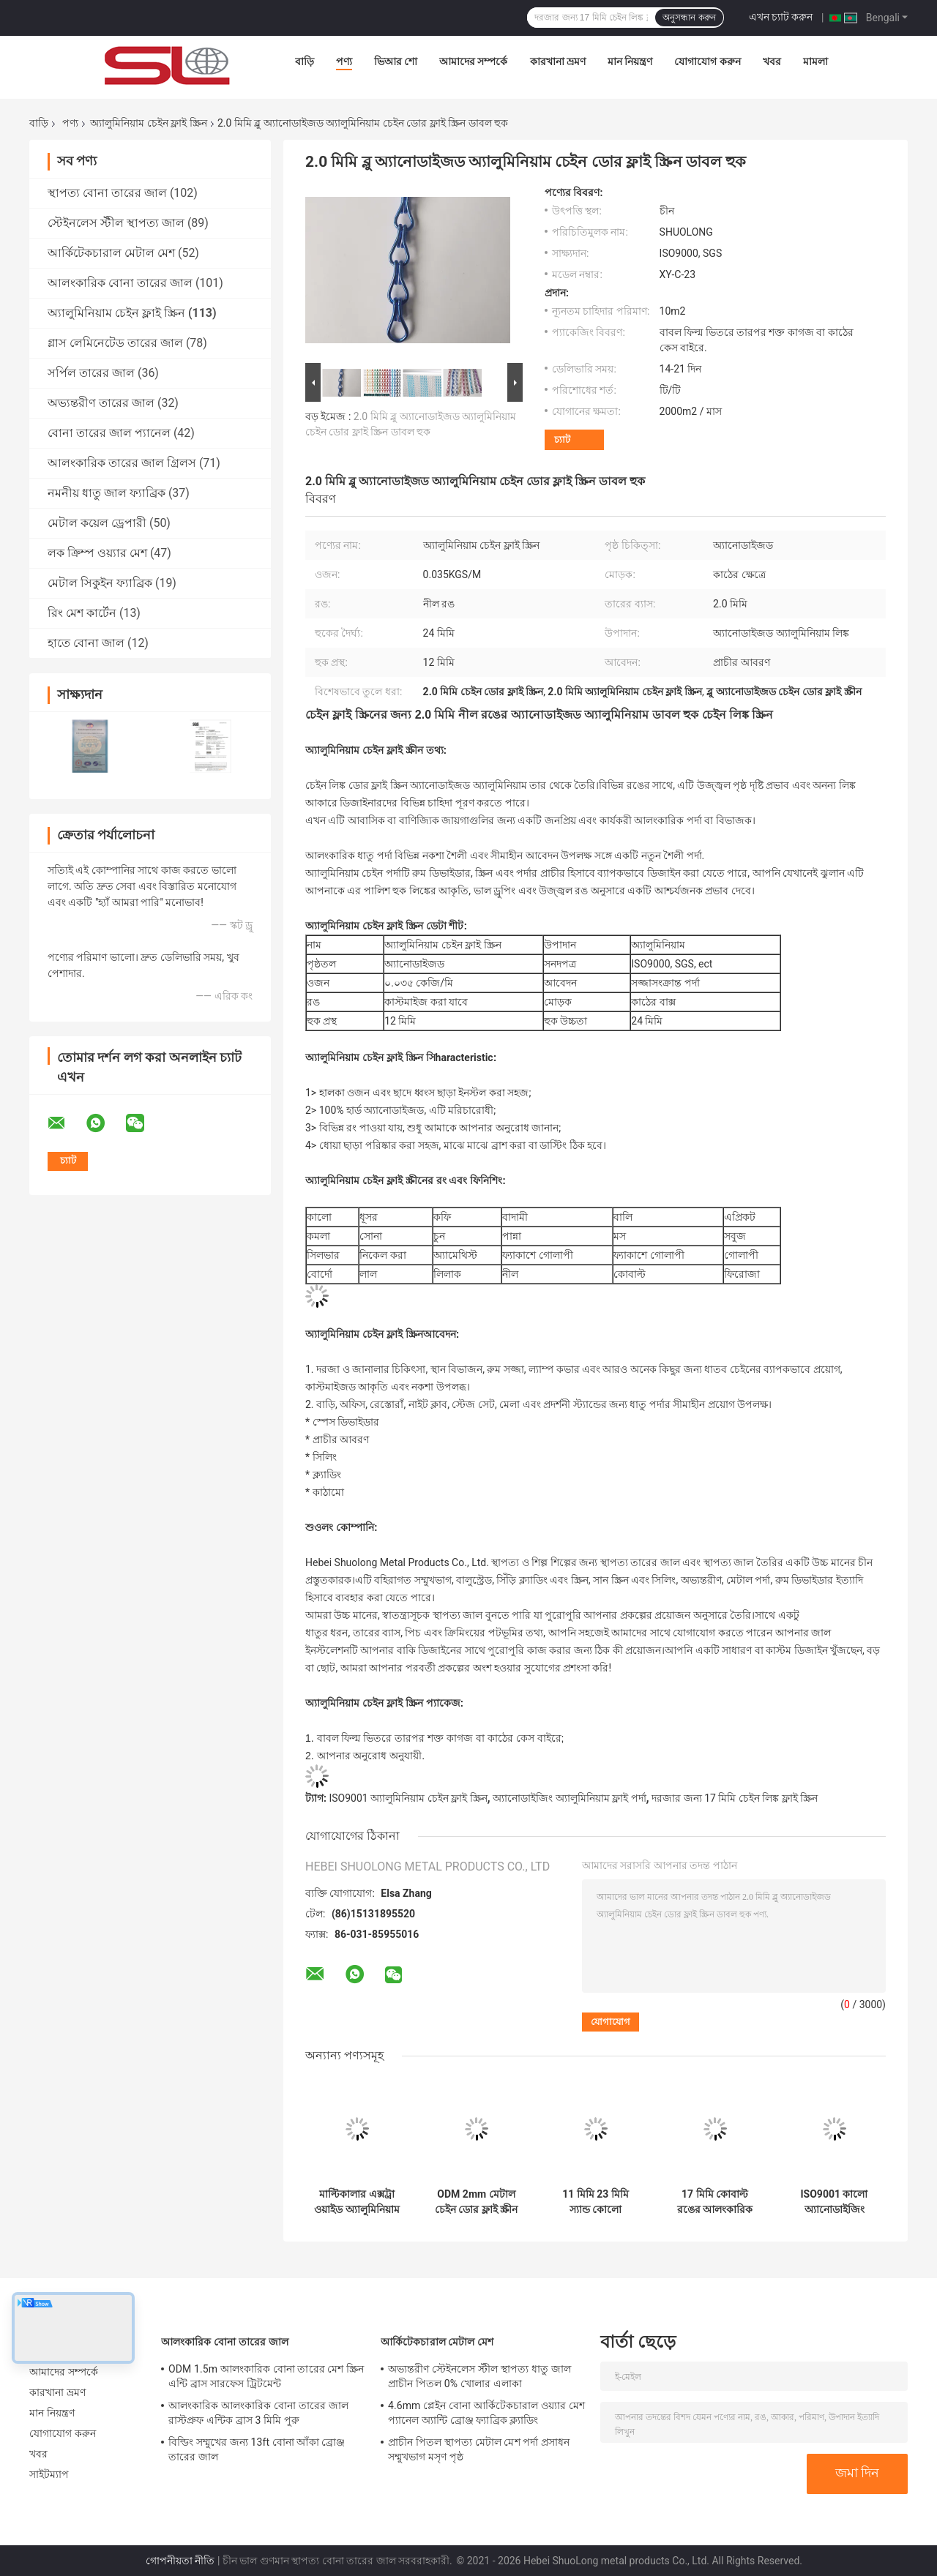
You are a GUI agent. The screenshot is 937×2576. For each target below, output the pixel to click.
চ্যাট (562, 439)
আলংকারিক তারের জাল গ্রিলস (122, 463)
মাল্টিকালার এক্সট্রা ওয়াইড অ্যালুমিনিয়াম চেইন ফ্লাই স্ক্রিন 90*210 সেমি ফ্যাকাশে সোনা (356, 2202)
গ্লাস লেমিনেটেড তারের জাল (115, 343)
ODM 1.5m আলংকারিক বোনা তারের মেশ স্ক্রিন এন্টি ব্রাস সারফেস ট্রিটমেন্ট (266, 2376)
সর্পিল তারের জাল (91, 373)
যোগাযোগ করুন (707, 61)
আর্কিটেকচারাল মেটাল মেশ (111, 253)
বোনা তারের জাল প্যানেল (109, 433)
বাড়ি (304, 61)
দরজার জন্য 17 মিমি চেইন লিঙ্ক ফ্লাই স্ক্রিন (735, 1798)
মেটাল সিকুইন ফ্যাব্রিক (100, 583)
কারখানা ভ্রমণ (558, 61)
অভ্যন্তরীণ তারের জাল (101, 403)
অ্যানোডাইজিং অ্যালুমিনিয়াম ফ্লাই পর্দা (569, 1798)
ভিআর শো (395, 61)
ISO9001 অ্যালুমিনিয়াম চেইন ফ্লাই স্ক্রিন (408, 1798)
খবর (772, 61)
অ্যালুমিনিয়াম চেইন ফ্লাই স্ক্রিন (148, 123)
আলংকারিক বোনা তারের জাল (120, 283)
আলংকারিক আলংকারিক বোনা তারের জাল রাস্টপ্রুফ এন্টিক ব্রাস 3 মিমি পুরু (258, 2413)
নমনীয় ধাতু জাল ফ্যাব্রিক (106, 493)
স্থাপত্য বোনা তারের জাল (107, 193)
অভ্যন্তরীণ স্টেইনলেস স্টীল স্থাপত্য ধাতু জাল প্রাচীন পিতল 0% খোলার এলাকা (479, 2376)
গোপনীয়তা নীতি (180, 2560)
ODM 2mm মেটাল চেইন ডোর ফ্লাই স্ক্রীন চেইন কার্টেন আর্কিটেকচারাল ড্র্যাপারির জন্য (476, 2202)
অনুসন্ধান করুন (688, 17)
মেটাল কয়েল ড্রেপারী (97, 523)
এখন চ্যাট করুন (781, 17)
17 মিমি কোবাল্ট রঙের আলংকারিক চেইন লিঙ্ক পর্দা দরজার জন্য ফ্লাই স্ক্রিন (715, 2202)
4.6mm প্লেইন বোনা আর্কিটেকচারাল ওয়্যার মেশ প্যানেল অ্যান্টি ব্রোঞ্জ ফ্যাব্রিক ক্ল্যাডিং (486, 2413)
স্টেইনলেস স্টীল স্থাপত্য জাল (116, 223)
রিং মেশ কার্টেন (82, 613)
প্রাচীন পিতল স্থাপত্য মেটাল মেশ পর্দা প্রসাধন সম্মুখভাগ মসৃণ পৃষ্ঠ (479, 2449)
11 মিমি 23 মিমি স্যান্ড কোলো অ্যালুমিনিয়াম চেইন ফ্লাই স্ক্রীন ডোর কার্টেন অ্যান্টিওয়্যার (595, 2202)
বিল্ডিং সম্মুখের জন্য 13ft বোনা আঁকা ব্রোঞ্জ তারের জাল (256, 2449)
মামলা (815, 61)
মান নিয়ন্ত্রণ (630, 61)
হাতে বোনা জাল (86, 643)
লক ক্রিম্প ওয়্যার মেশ (97, 553)
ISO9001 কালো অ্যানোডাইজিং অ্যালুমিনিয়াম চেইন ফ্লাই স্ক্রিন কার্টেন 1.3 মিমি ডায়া (834, 2202)
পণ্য (344, 61)
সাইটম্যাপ (49, 2474)
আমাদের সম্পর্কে (473, 61)
